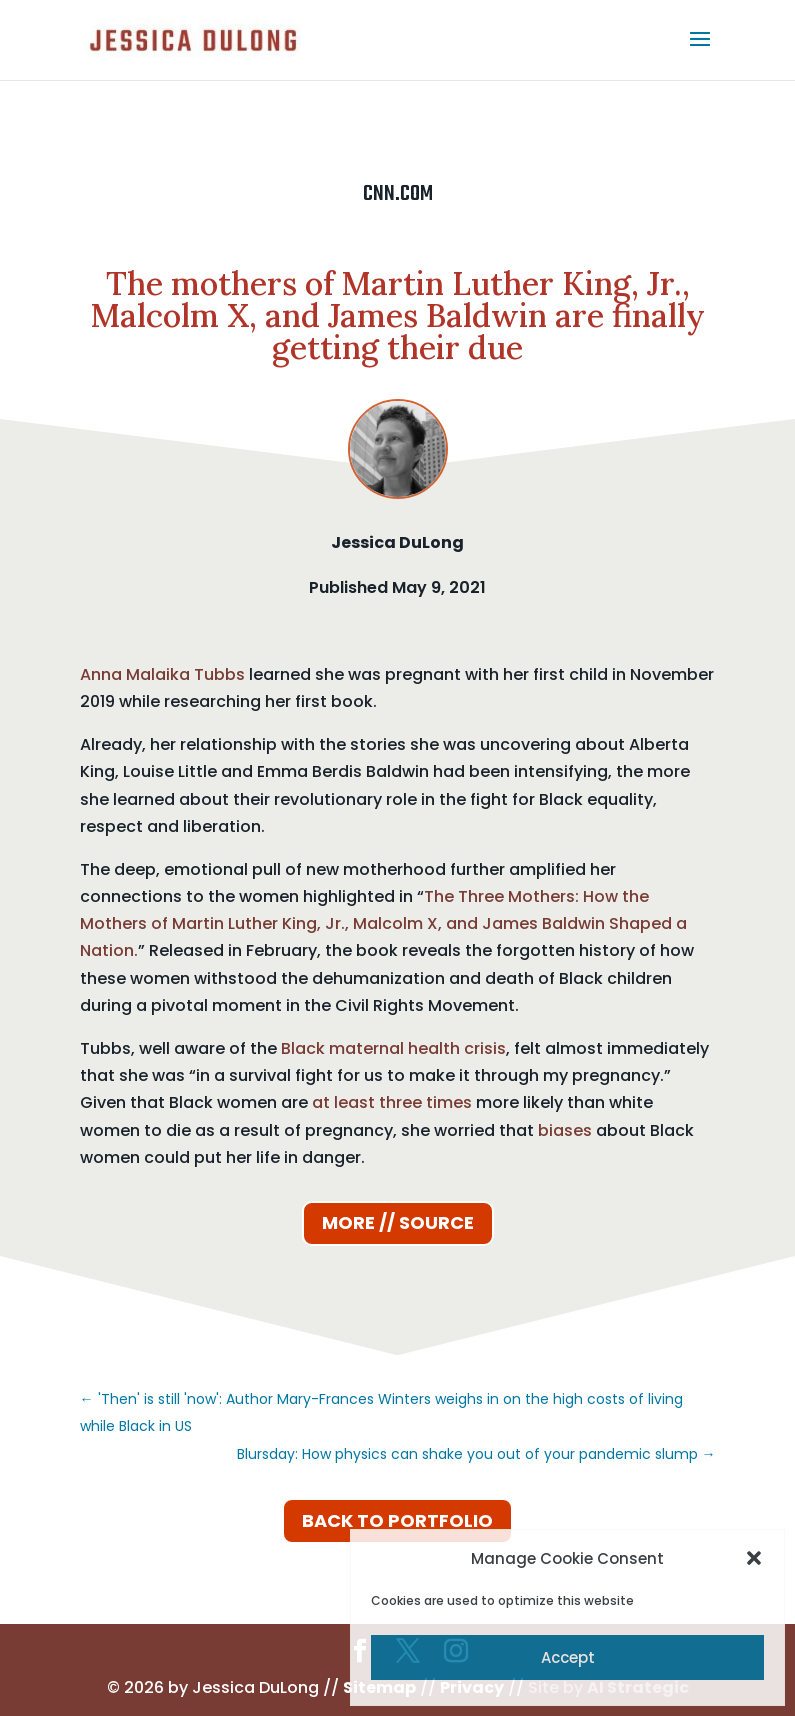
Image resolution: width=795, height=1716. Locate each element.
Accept (568, 1657)
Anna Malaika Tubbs (162, 674)
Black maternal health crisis (393, 1048)
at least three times (392, 1102)
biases (565, 1130)
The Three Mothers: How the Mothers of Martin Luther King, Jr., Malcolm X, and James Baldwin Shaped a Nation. (383, 923)
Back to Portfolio (397, 1520)
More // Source (398, 1222)
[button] (754, 1558)
